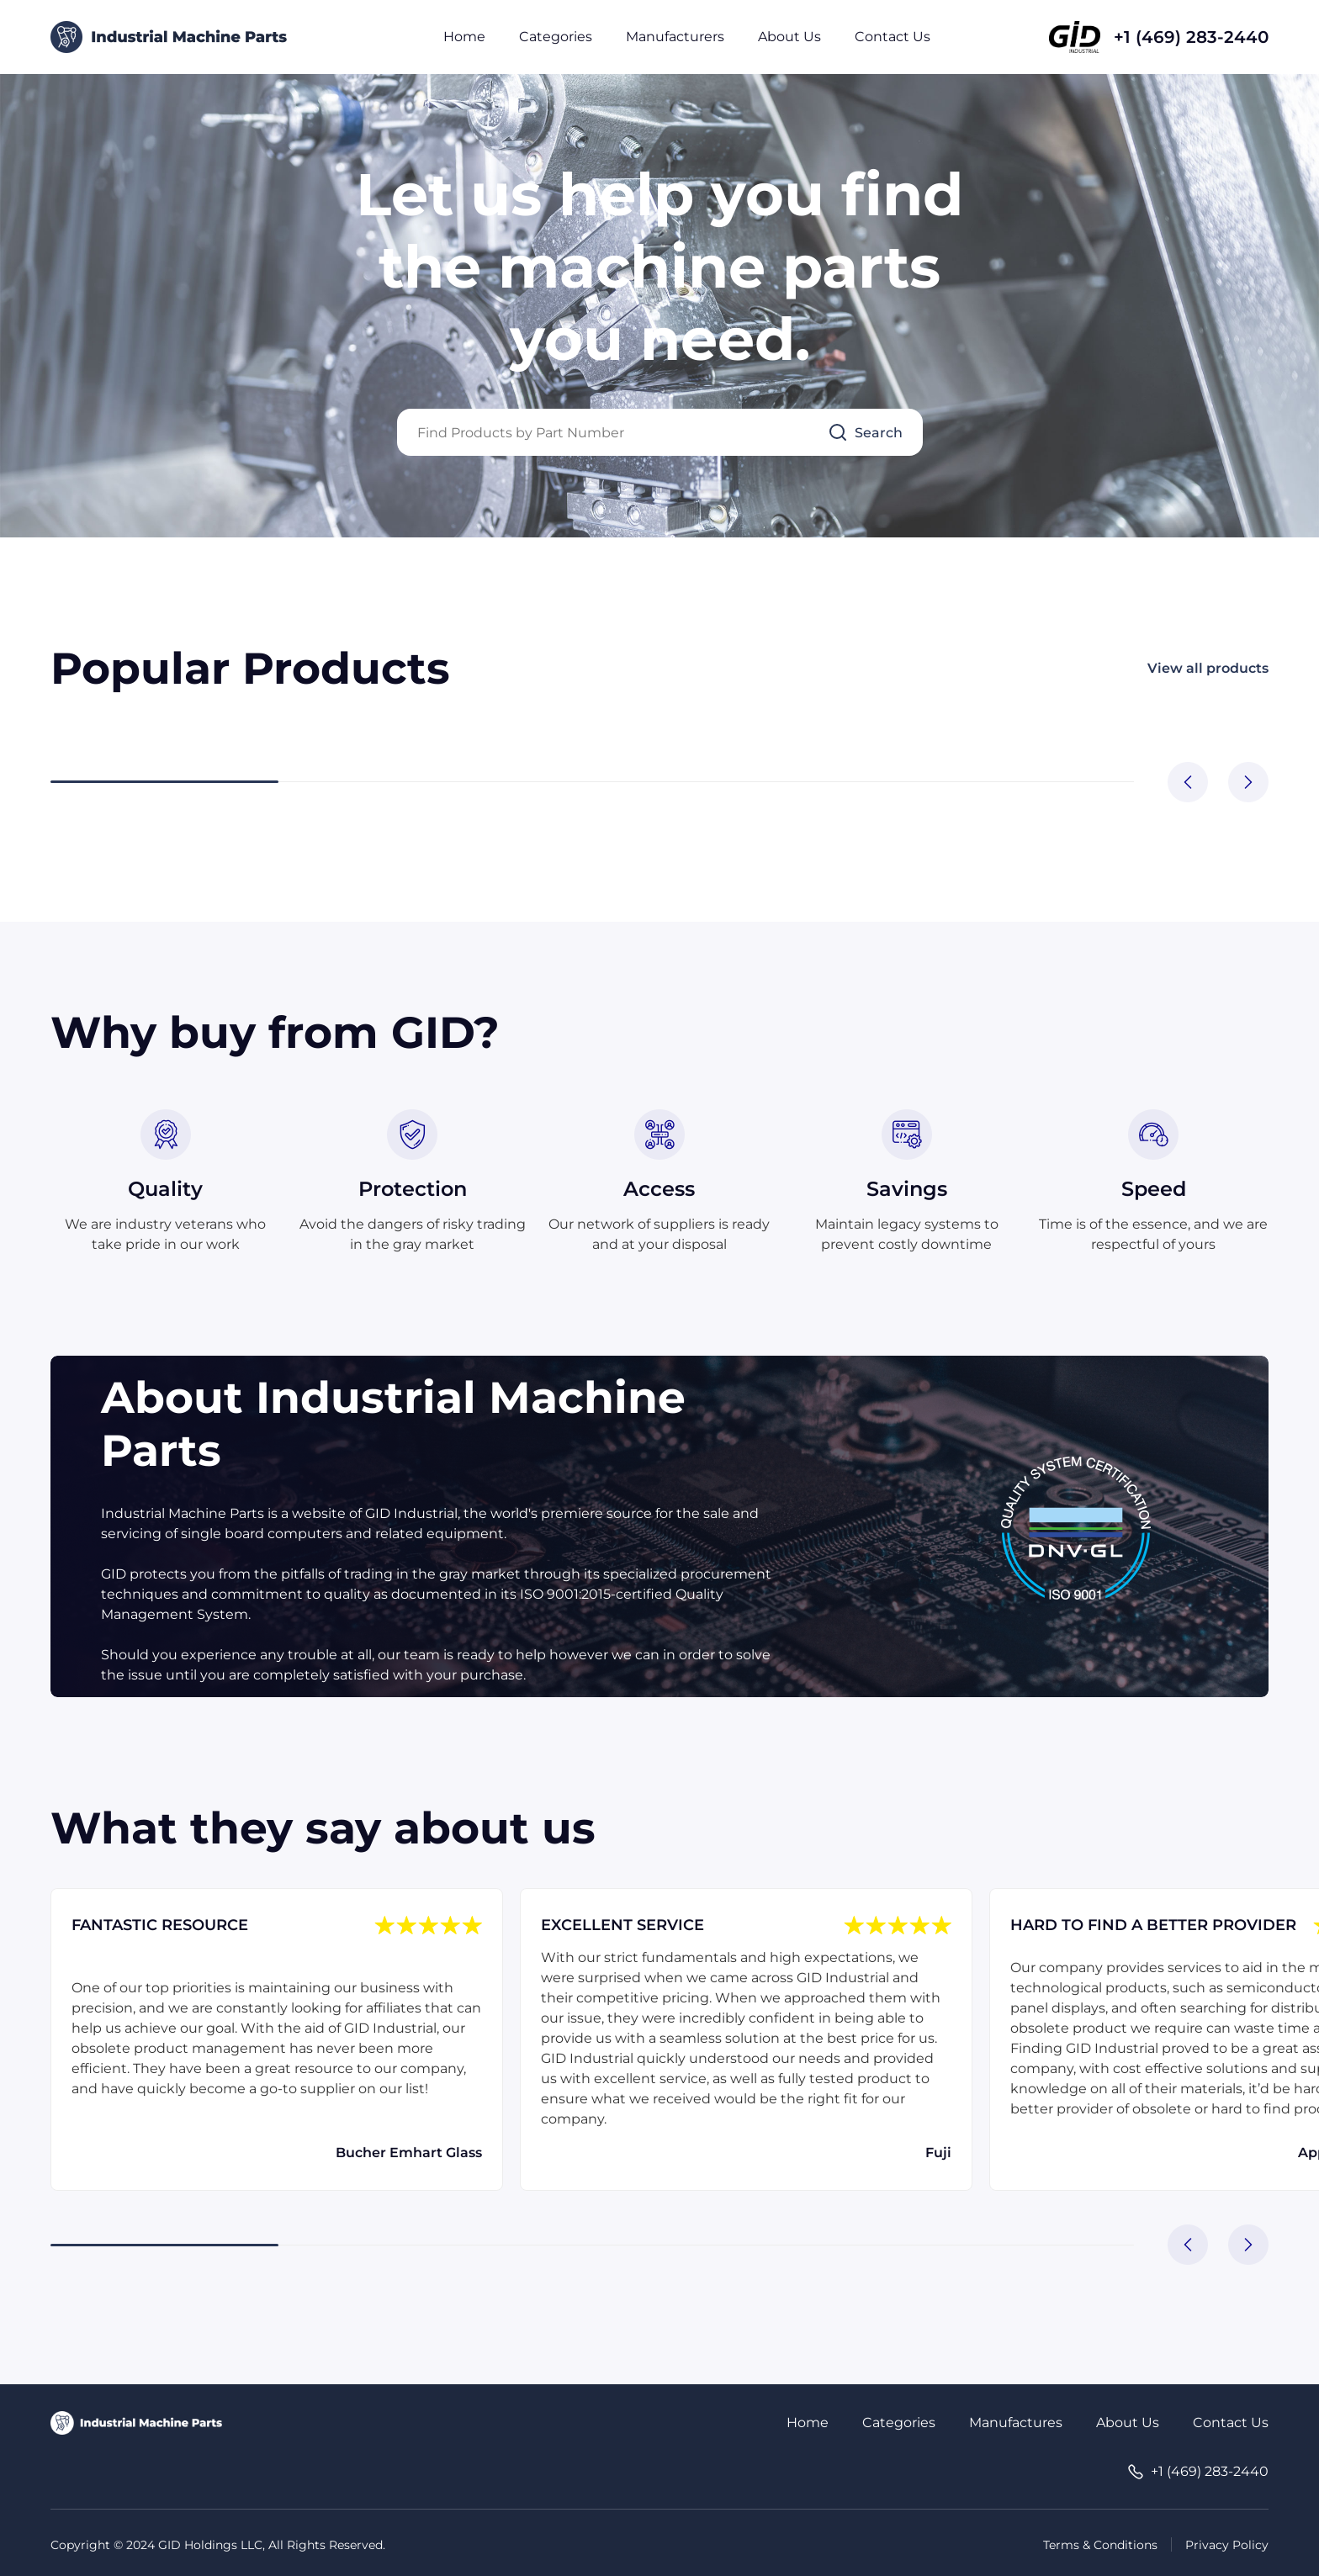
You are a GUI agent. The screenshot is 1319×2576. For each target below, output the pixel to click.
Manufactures (1015, 2423)
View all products (1208, 668)
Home (464, 37)
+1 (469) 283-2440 (1191, 37)
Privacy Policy (1227, 2544)
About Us (789, 37)
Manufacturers (675, 37)
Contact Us (892, 37)
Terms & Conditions (1100, 2544)
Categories (555, 37)
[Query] (660, 432)
